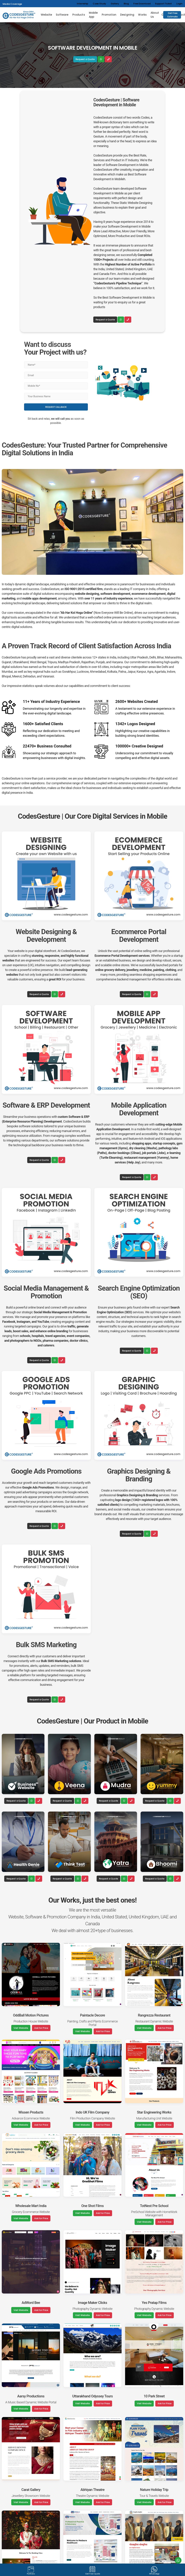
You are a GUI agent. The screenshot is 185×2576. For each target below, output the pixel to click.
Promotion (109, 14)
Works (142, 14)
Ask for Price (41, 2028)
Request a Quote (85, 59)
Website (46, 14)
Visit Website (21, 2028)
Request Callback (56, 407)
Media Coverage (12, 4)
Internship (82, 3)
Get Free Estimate (172, 14)
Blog (126, 3)
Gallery (115, 3)
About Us (155, 15)
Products (78, 14)
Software (62, 14)
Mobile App (93, 15)
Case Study (99, 3)
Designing (127, 14)
